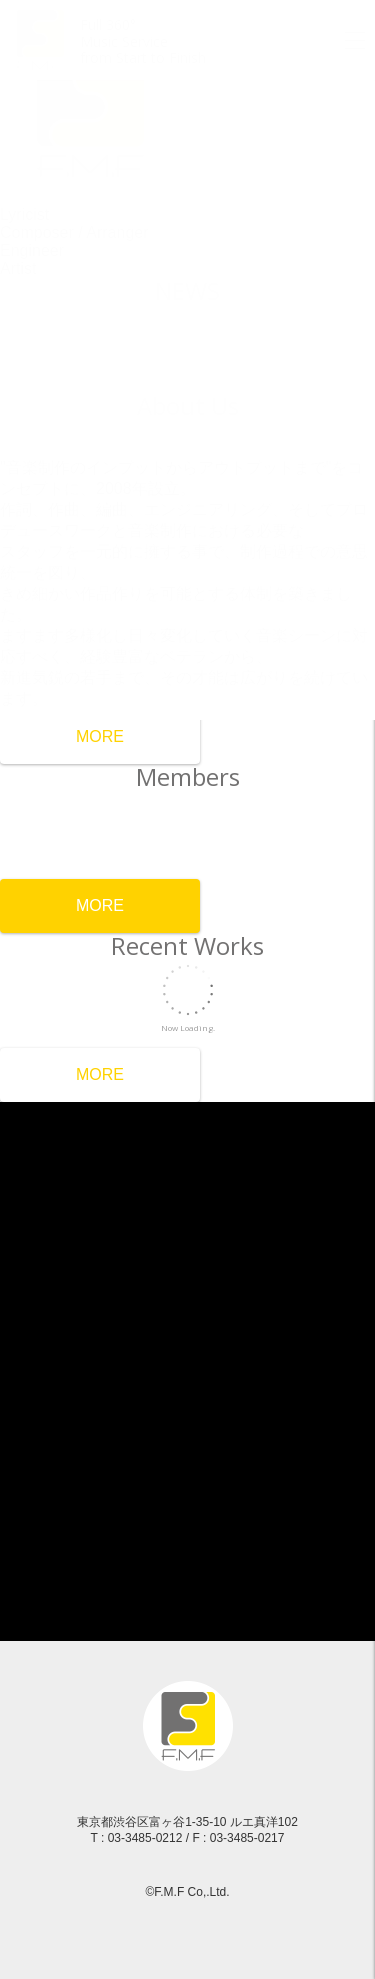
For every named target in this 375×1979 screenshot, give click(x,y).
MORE (100, 736)
